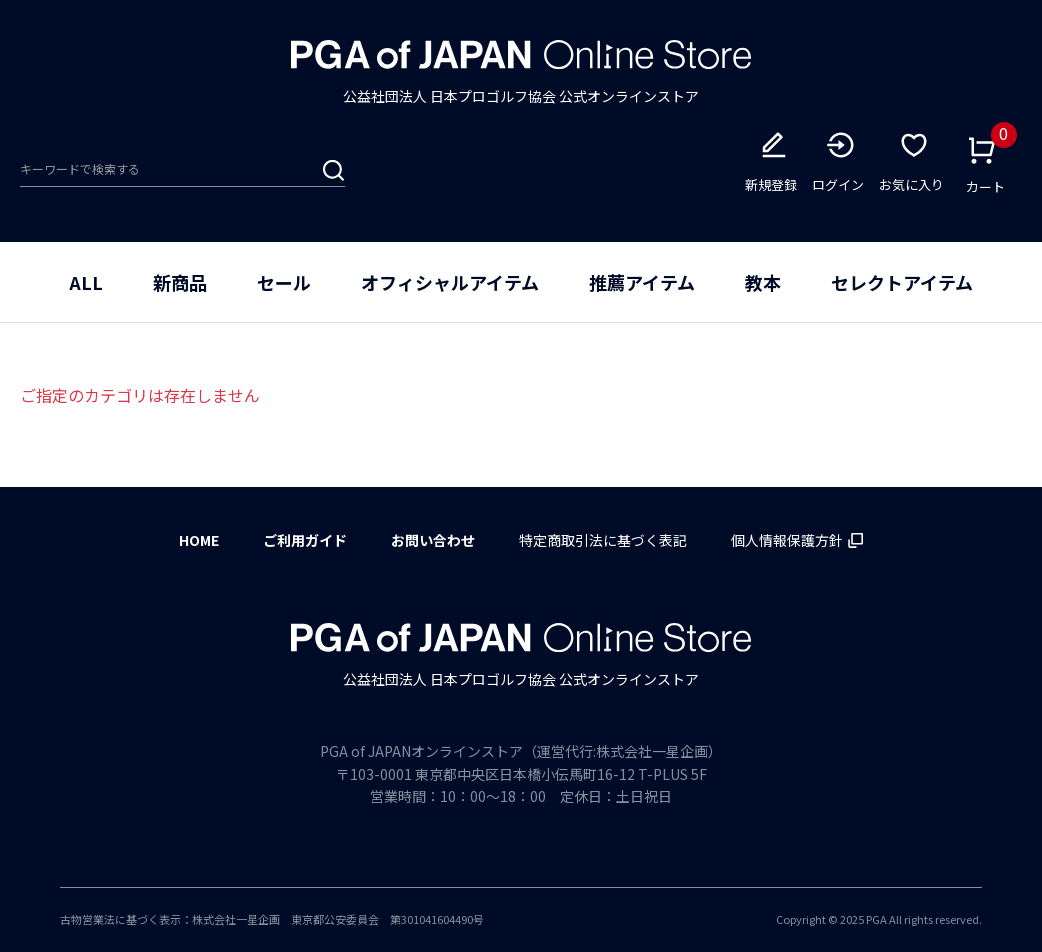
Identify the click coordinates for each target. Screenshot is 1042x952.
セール (284, 282)
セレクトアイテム (902, 282)
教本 (763, 282)
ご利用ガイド (305, 540)
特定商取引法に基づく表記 (603, 540)
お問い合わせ (433, 540)
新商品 (180, 282)
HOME (199, 540)
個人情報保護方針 (797, 540)
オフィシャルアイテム (450, 282)
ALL (86, 282)
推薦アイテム (642, 282)
